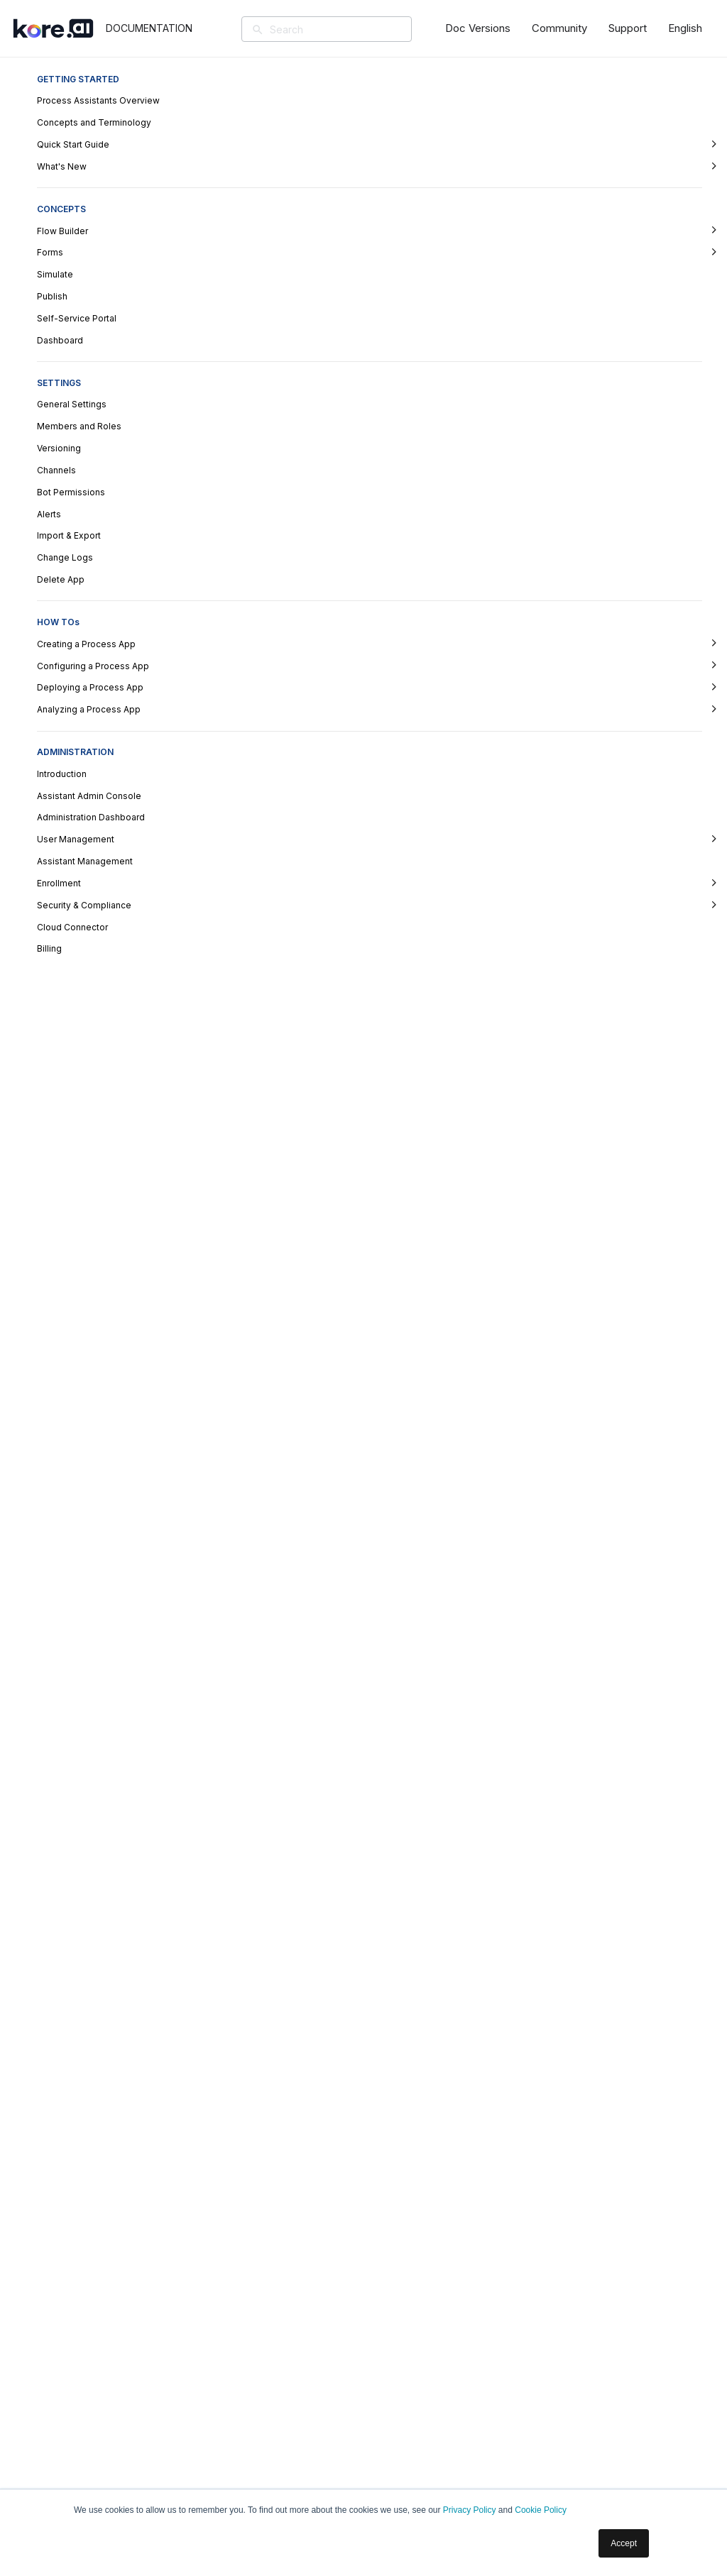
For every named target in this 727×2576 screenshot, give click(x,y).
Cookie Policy (541, 2510)
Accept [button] (624, 2543)
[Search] (347, 29)
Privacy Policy (469, 2510)
